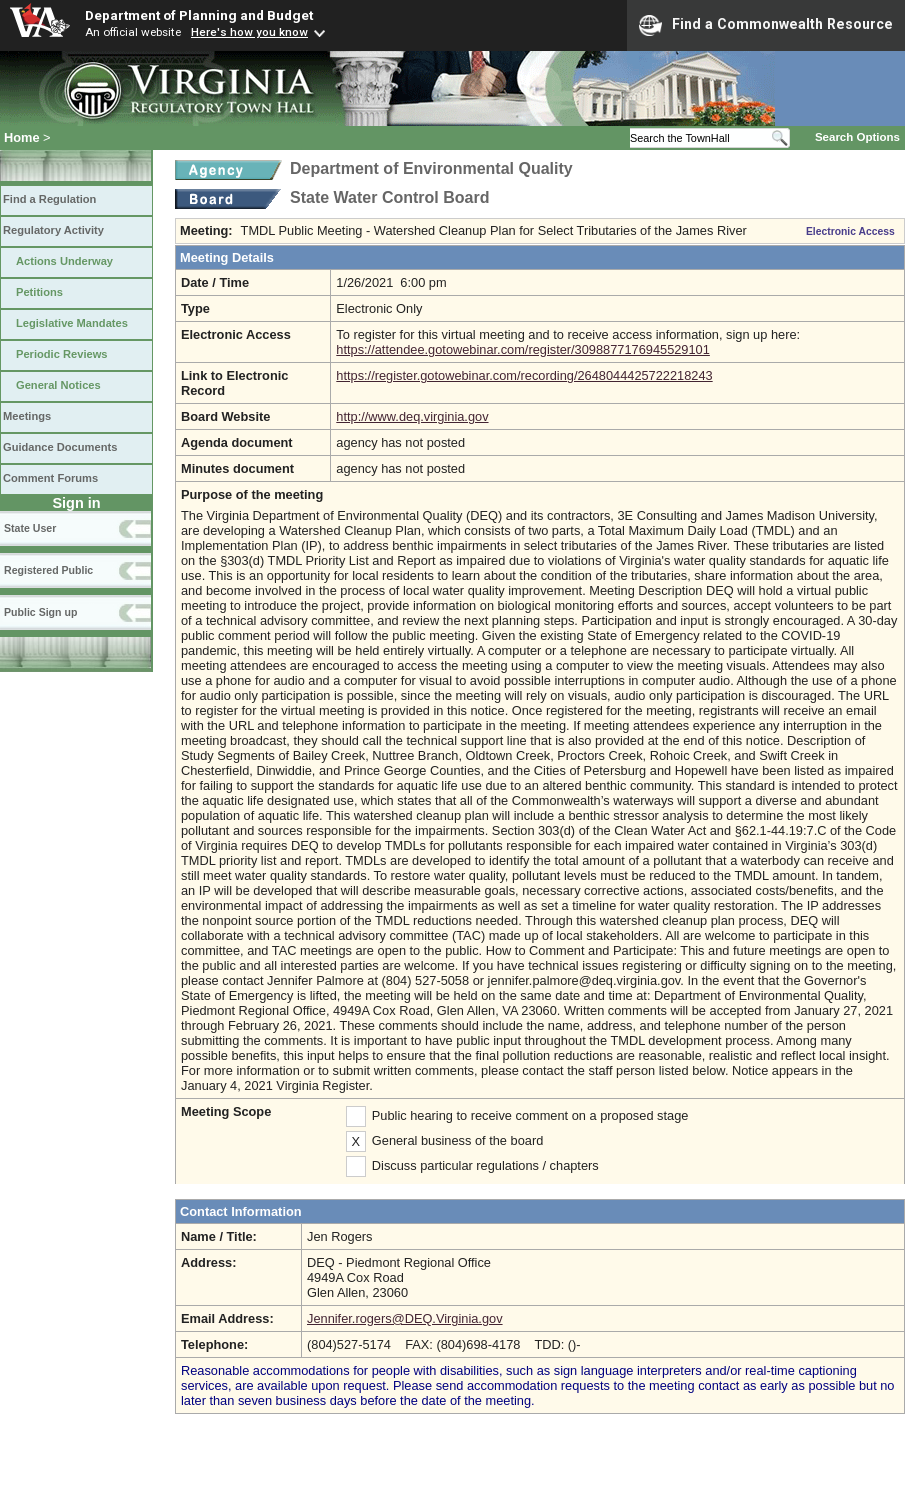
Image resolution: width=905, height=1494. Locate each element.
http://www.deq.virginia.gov (412, 416)
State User (30, 528)
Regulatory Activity (53, 230)
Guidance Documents (60, 447)
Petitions (39, 292)
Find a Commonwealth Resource (766, 25)
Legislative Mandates (72, 323)
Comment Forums (50, 478)
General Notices (58, 385)
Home (22, 137)
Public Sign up (40, 612)
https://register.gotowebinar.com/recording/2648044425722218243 (524, 375)
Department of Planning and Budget (199, 15)
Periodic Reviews (62, 354)
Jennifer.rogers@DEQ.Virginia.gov (405, 1318)
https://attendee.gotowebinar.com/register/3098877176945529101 (523, 349)
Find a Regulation (49, 199)
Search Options (857, 137)
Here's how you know (249, 32)
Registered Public (48, 570)
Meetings (27, 416)
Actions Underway (64, 261)
